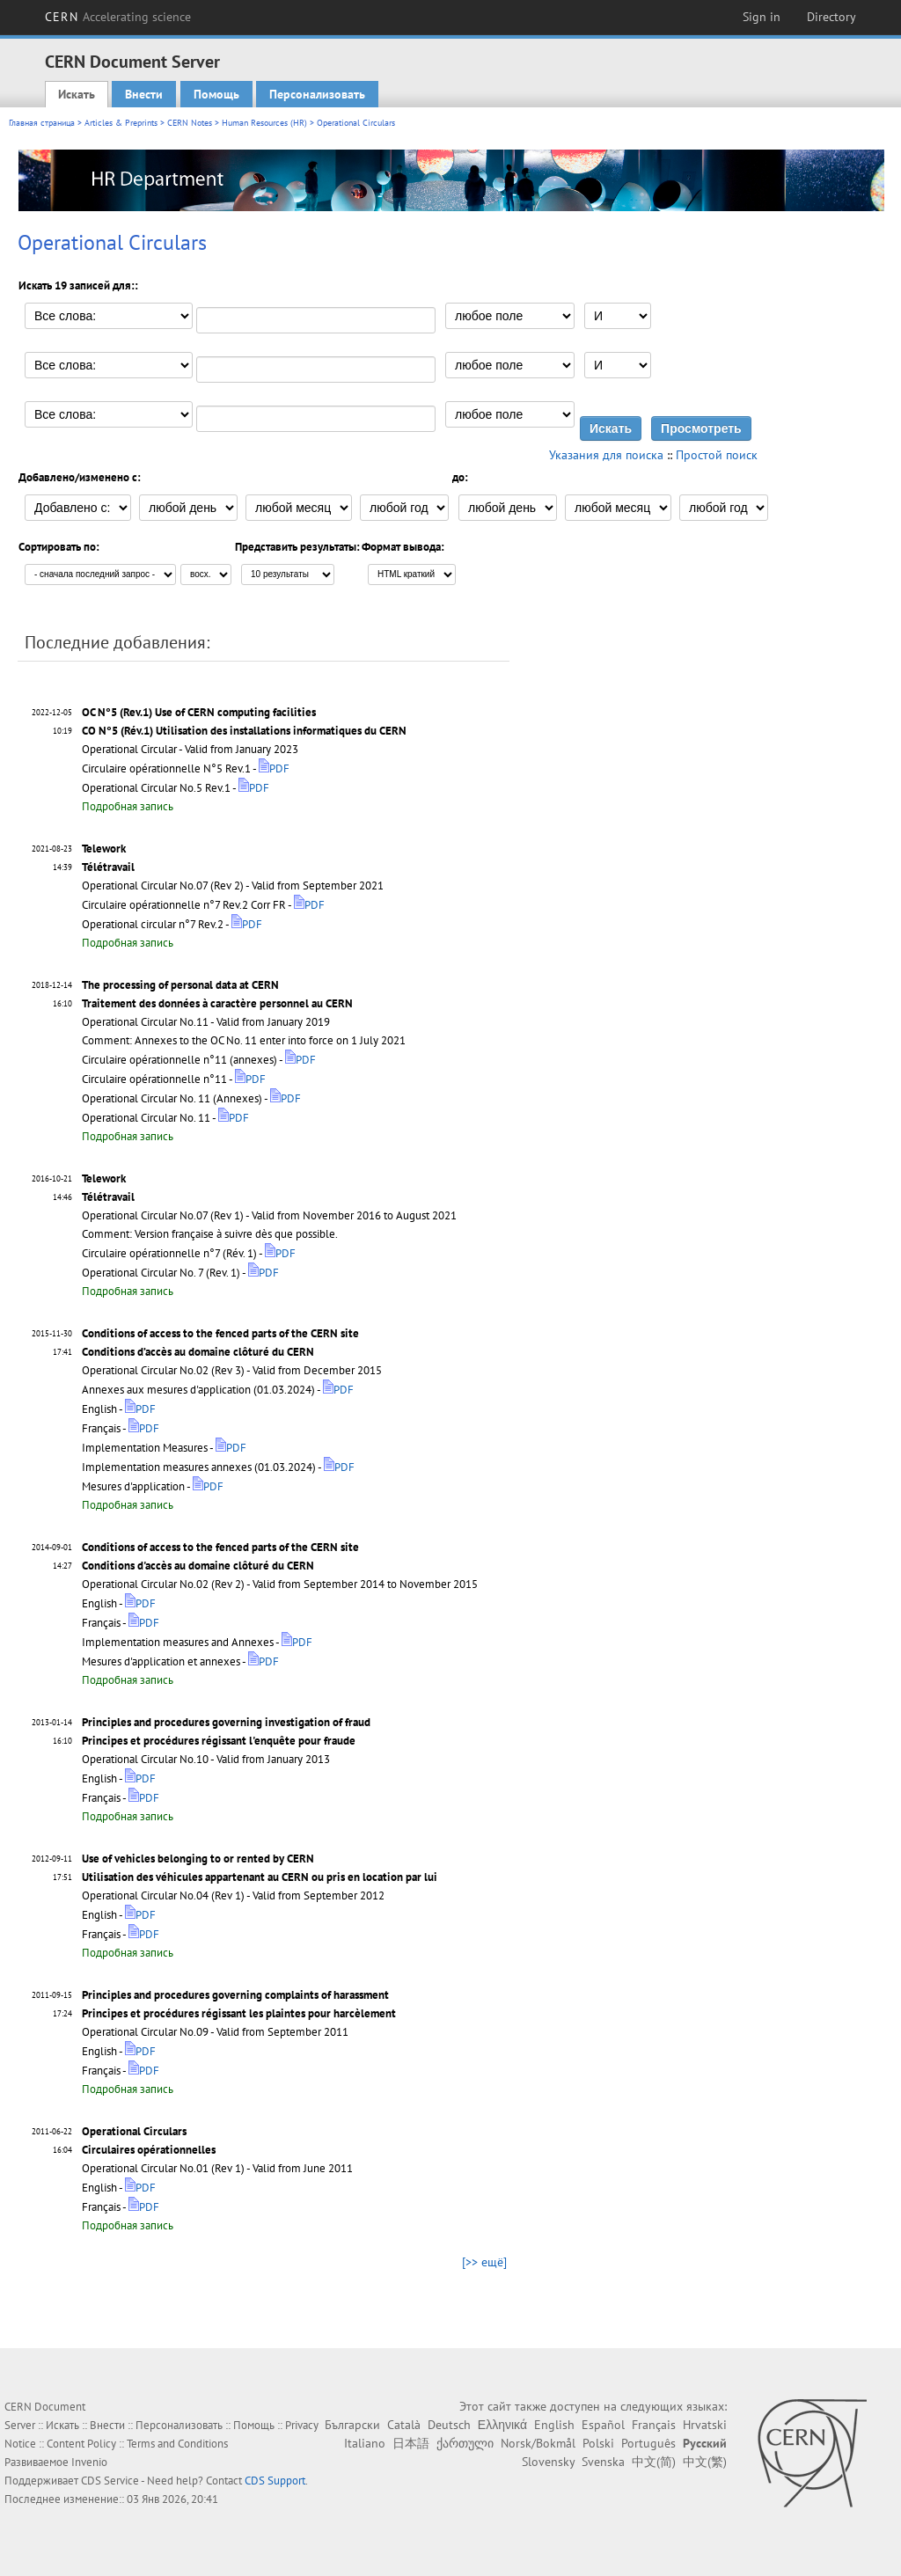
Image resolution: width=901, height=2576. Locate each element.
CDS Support (275, 2480)
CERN (118, 17)
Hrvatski (705, 2425)
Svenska (603, 2462)
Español (603, 2425)
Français (654, 2425)
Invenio (89, 2462)
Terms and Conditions (177, 2443)
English (554, 2425)
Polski (598, 2443)
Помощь (216, 94)
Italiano (364, 2443)
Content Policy (81, 2443)
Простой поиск (717, 455)
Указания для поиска (606, 455)
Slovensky (548, 2462)
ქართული (465, 2443)
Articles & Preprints (120, 122)
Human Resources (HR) (264, 122)
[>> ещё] (484, 2262)
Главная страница (42, 122)
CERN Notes (189, 122)
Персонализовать (317, 94)
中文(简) (654, 2462)
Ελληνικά (502, 2425)
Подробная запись (127, 806)
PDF (274, 768)
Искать (76, 94)
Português (648, 2443)
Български (352, 2425)
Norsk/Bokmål (538, 2443)
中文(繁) (705, 2462)
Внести (144, 94)
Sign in (761, 17)
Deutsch (449, 2425)
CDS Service (110, 2480)
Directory (831, 17)
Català (404, 2425)
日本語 (410, 2443)
